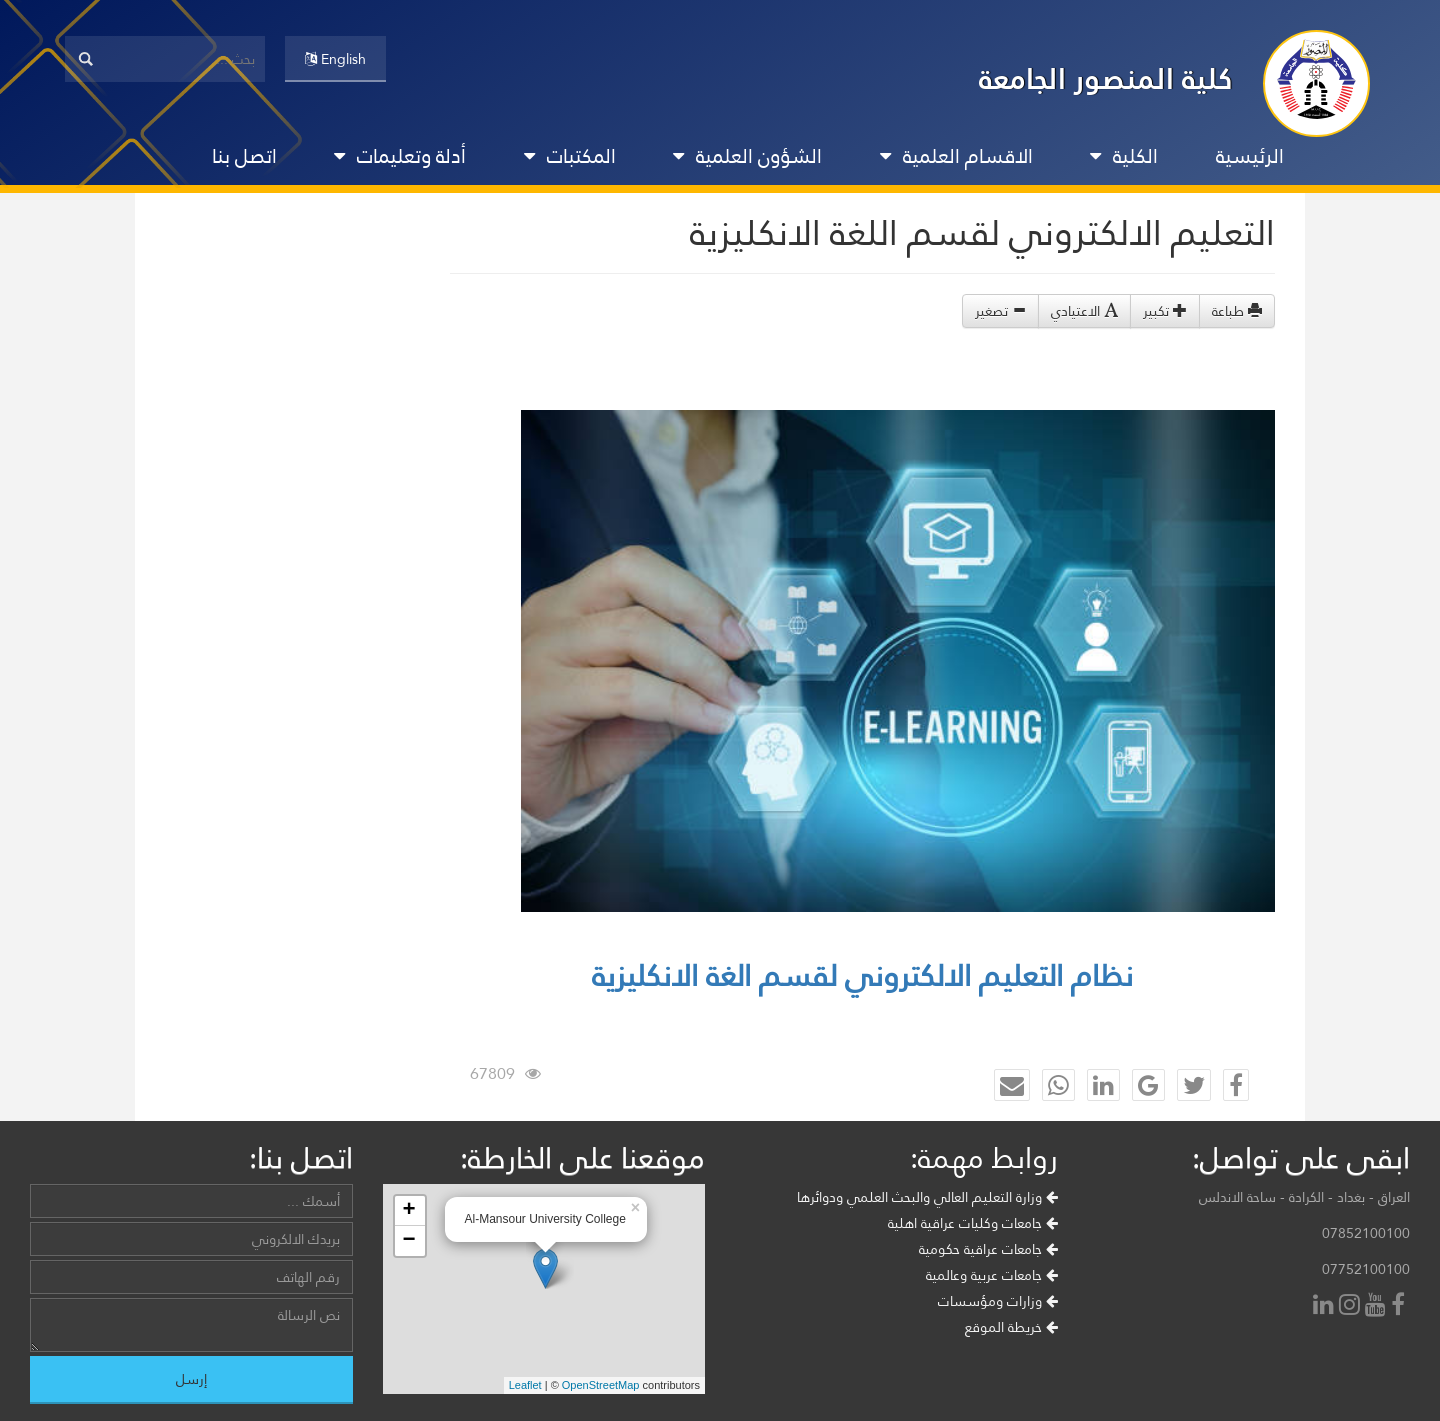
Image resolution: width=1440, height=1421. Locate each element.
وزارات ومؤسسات (998, 1301)
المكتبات (570, 156)
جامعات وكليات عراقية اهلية (973, 1223)
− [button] (408, 1241)
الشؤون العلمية (747, 156)
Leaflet (525, 1385)
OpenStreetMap (601, 1385)
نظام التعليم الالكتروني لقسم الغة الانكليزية (862, 975)
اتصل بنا (244, 156)
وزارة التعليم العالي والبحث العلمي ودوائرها (927, 1197)
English (335, 59)
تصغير (1000, 311)
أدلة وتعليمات (400, 156)
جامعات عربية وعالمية (992, 1275)
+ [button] (408, 1211)
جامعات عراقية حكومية (988, 1249)
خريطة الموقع (1011, 1327)
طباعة (1237, 311)
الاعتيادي (1084, 311)
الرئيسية (1250, 156)
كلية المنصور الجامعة (1106, 78)
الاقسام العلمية (956, 156)
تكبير (1165, 311)
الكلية (1124, 156)
